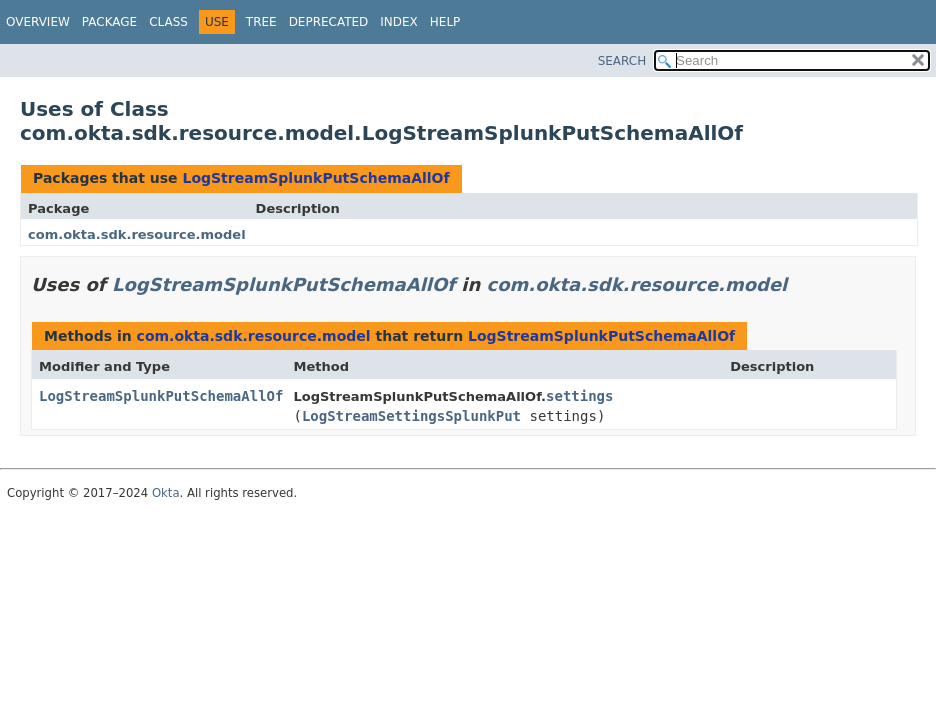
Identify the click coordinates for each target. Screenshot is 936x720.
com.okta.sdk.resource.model (137, 234)
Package (109, 22)
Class (168, 22)
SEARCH (622, 61)
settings (579, 396)
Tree (261, 22)
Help (445, 22)
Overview (38, 22)
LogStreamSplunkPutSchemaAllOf (315, 178)
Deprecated (329, 22)
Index (399, 22)
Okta (166, 493)
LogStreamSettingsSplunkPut (411, 416)
